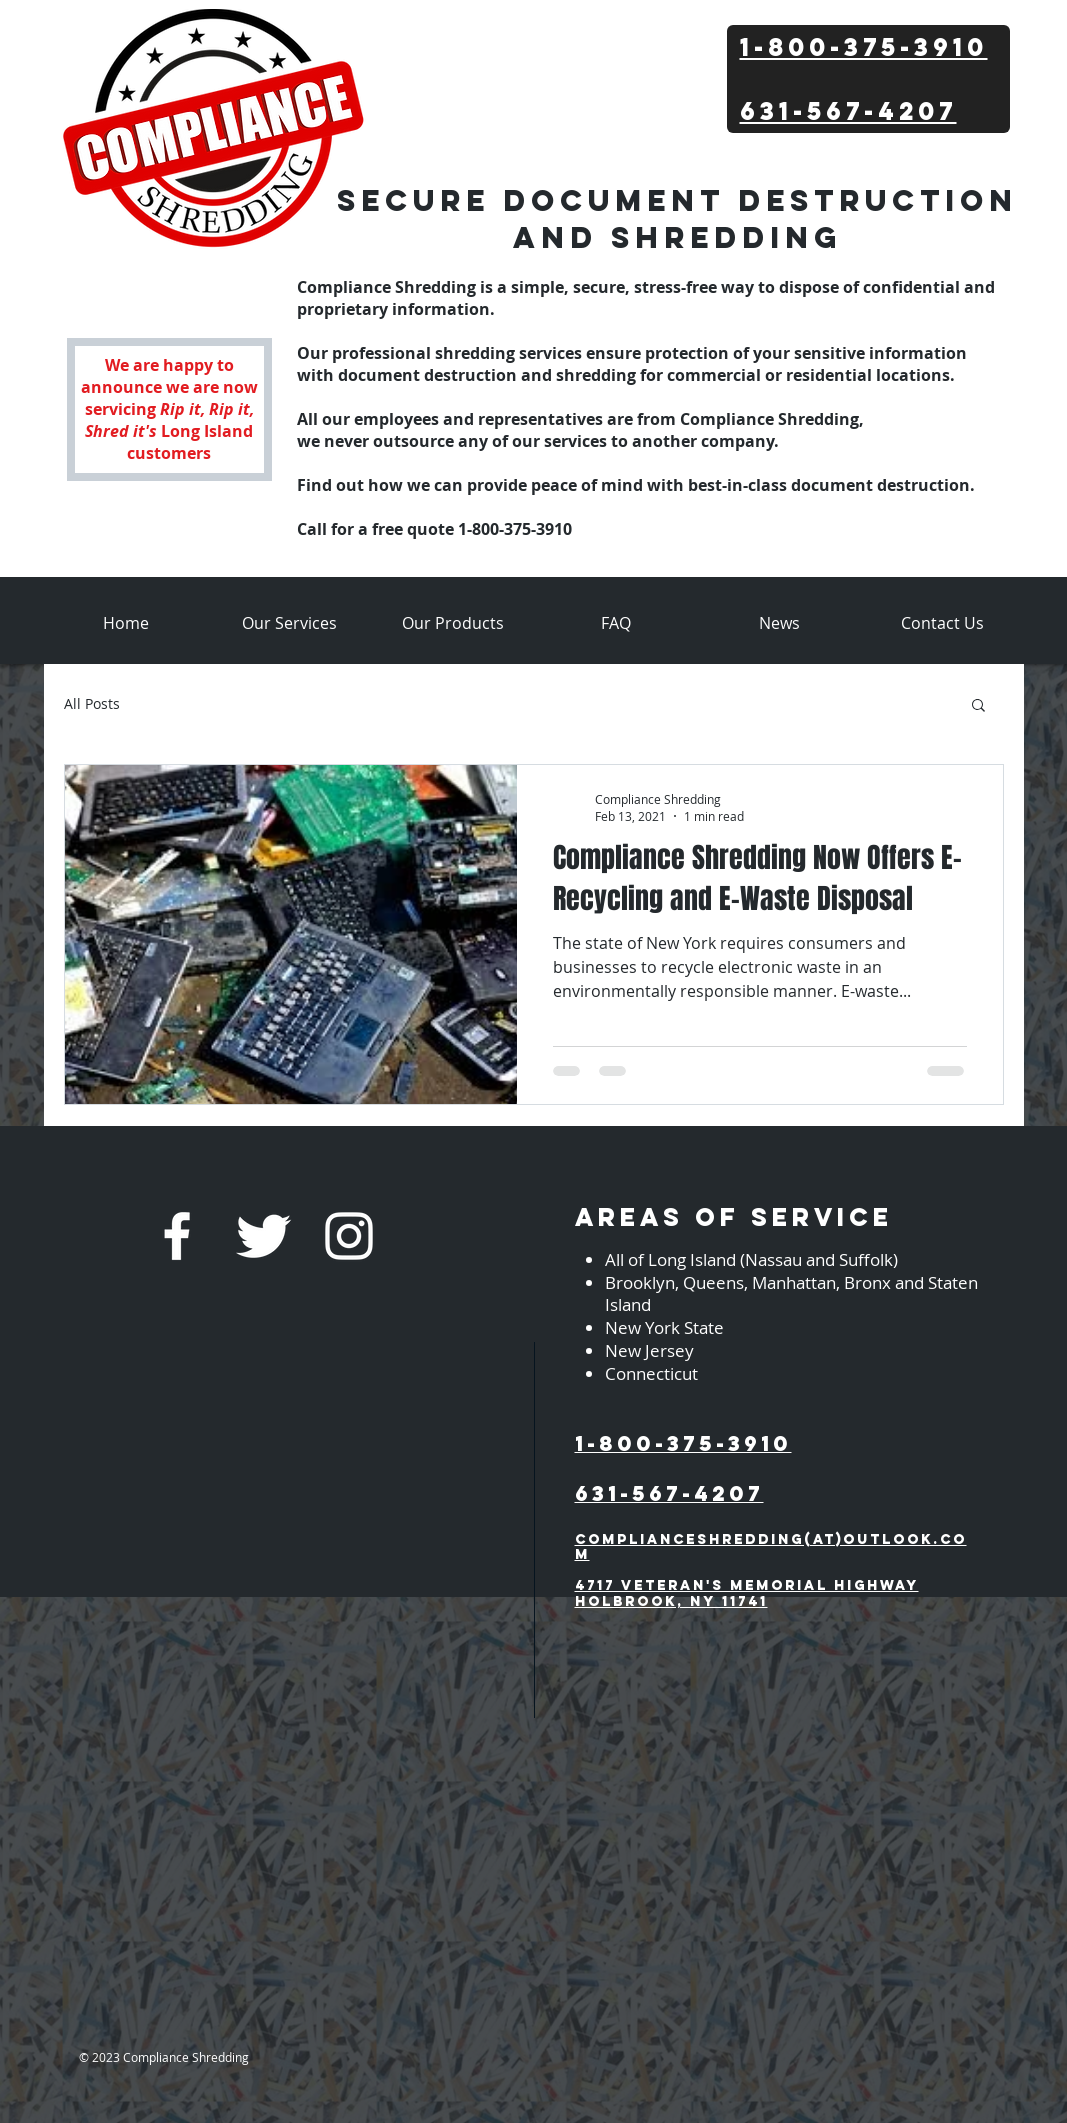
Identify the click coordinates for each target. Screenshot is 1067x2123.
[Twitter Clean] (263, 1236)
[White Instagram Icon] (349, 1236)
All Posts (92, 704)
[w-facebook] (177, 1236)
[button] (978, 706)
